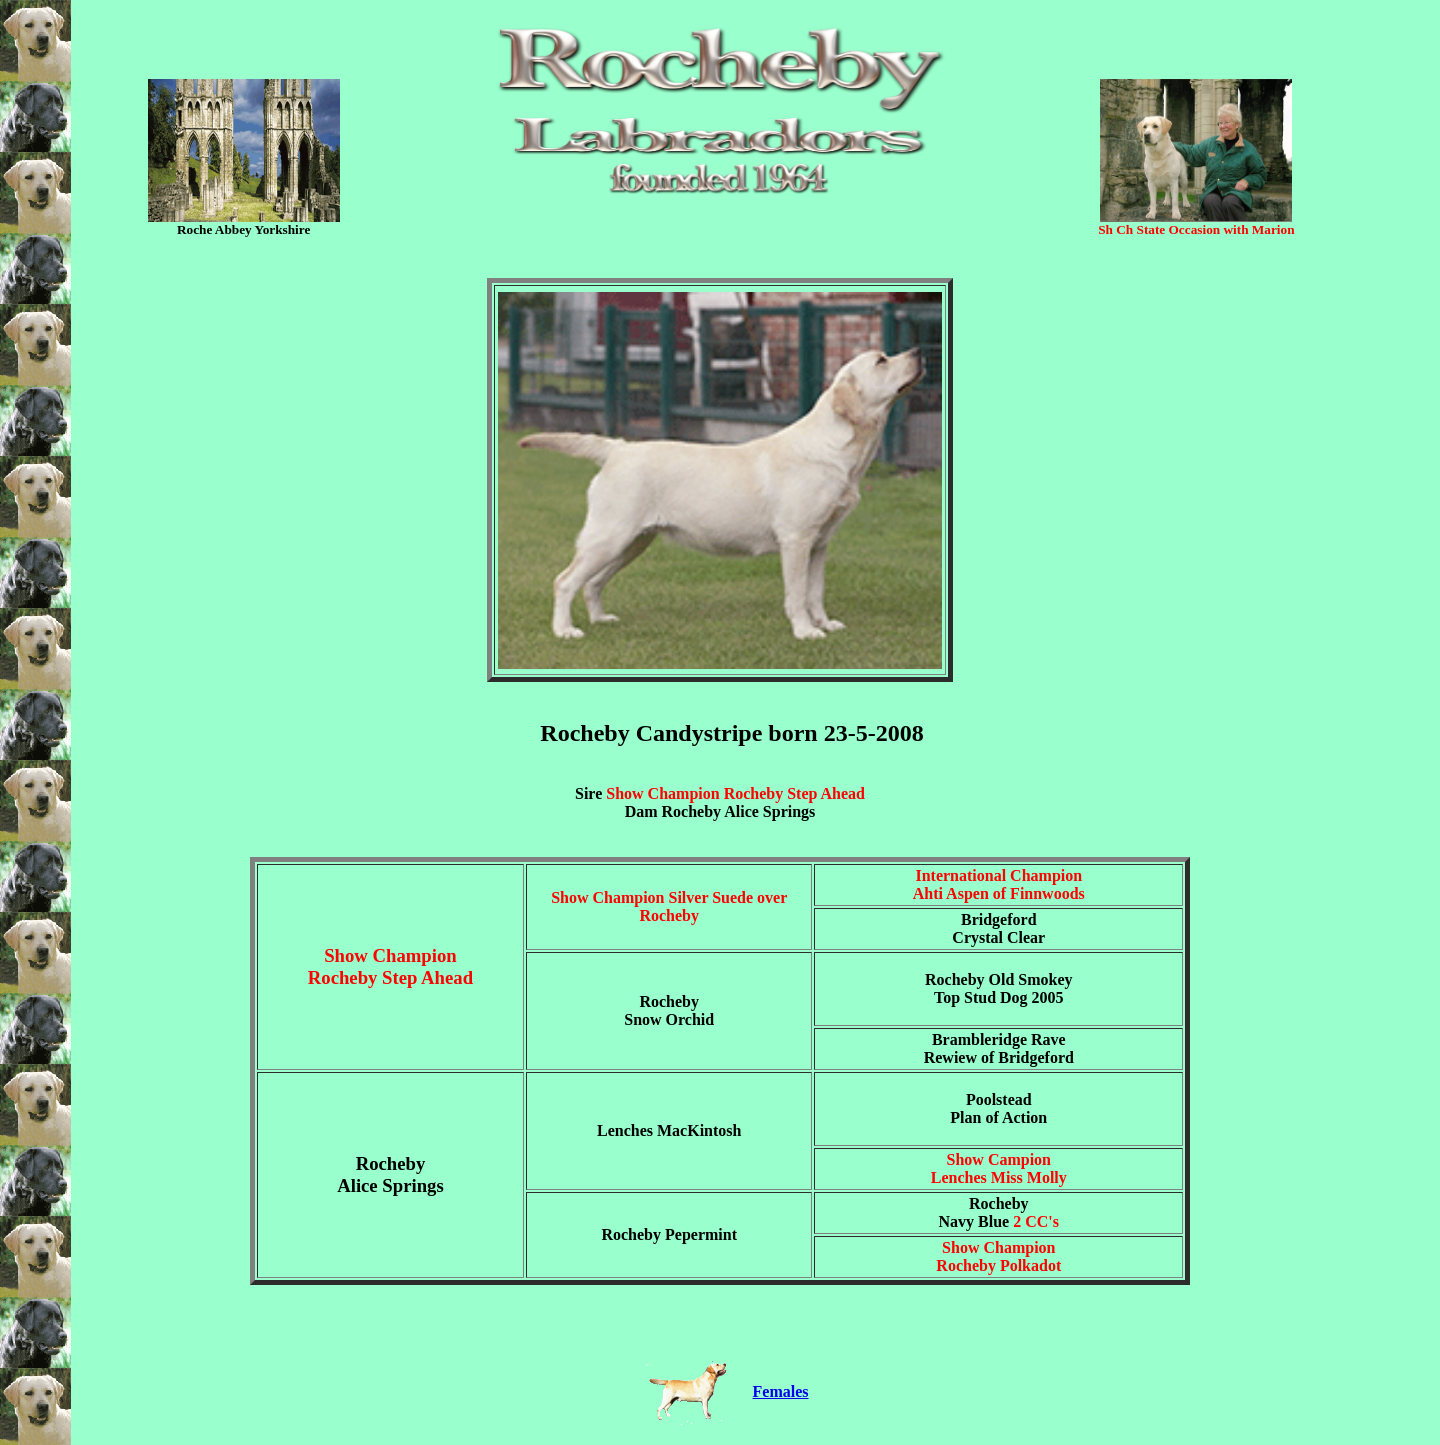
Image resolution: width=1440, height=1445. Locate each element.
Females (781, 1391)
